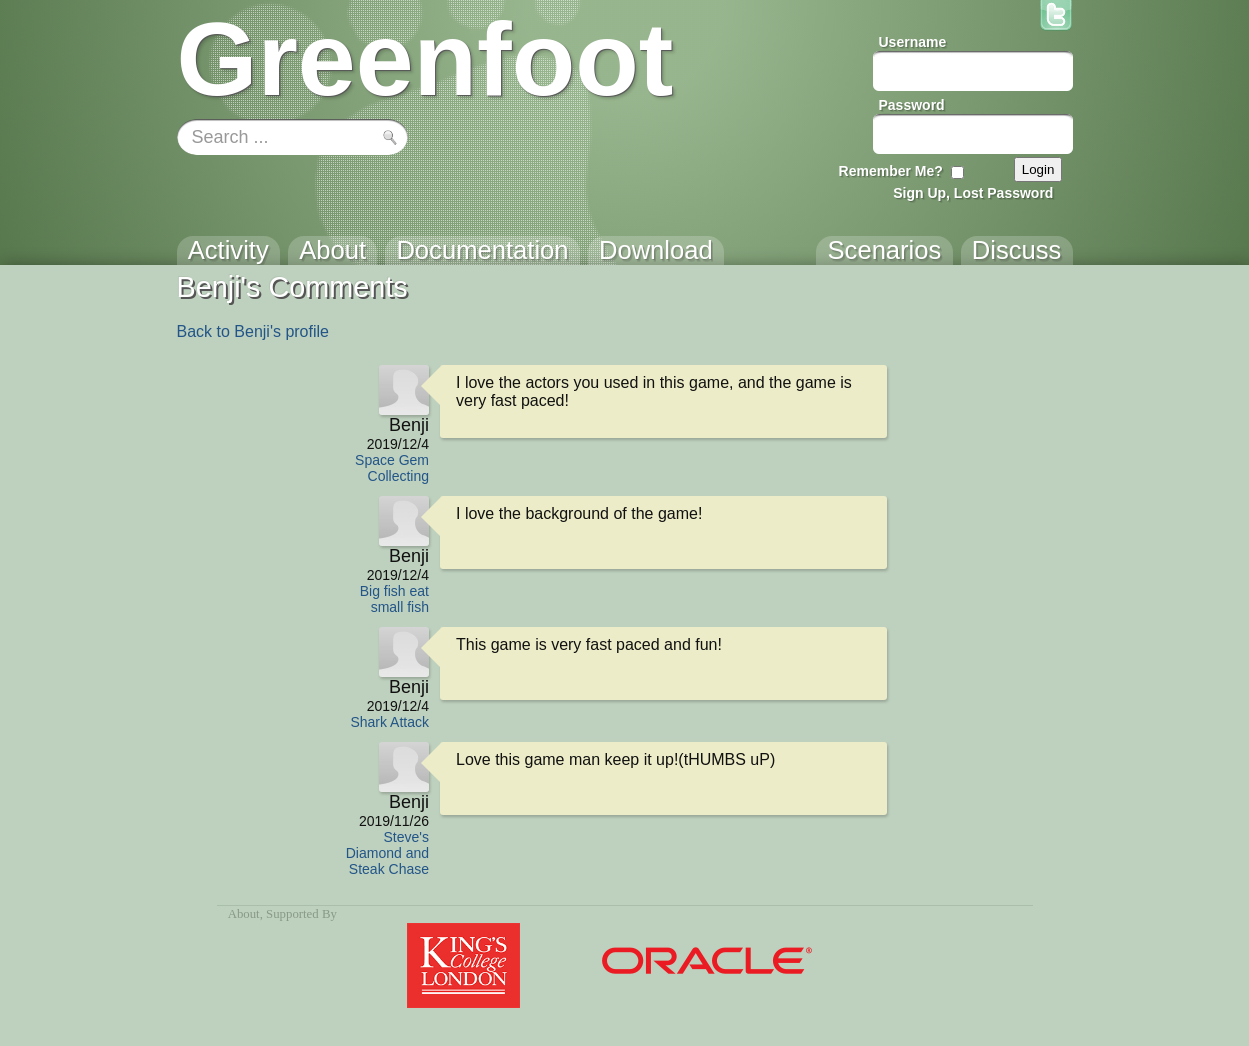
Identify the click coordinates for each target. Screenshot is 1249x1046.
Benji (409, 425)
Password (912, 105)
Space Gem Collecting (392, 468)
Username (913, 42)
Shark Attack (389, 722)
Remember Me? (891, 171)
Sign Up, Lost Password (973, 193)
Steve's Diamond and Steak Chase (387, 853)
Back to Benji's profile (253, 331)
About (244, 914)
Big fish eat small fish (394, 599)
